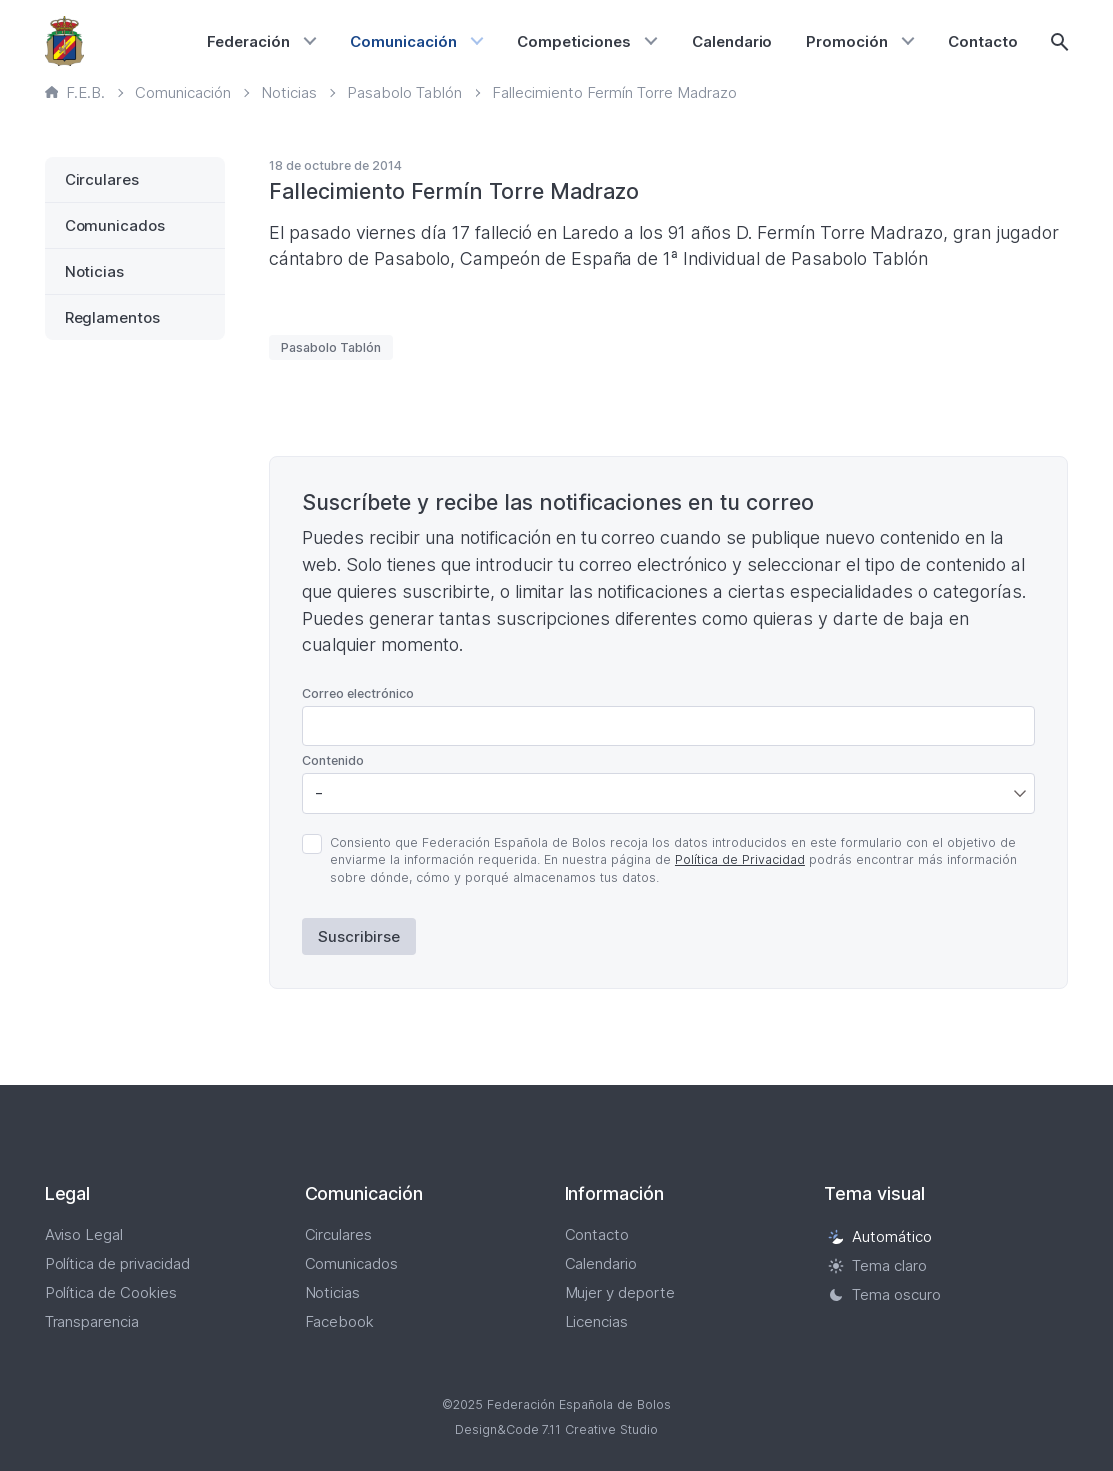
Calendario (732, 41)
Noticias (95, 271)
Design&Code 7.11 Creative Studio (557, 1429)
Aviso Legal (84, 1234)
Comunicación (403, 41)
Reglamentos (113, 317)
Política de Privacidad (740, 859)
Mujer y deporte (620, 1292)
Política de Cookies (111, 1292)
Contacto (983, 41)
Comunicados (115, 225)
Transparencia (92, 1321)
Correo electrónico (358, 693)
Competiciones (574, 41)
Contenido (333, 760)
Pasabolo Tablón (331, 347)
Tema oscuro (884, 1294)
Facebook (340, 1321)
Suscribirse (359, 936)
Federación (248, 41)
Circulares (102, 179)
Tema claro (877, 1265)
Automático (880, 1236)
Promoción (847, 41)
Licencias (597, 1321)
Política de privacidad (118, 1263)
